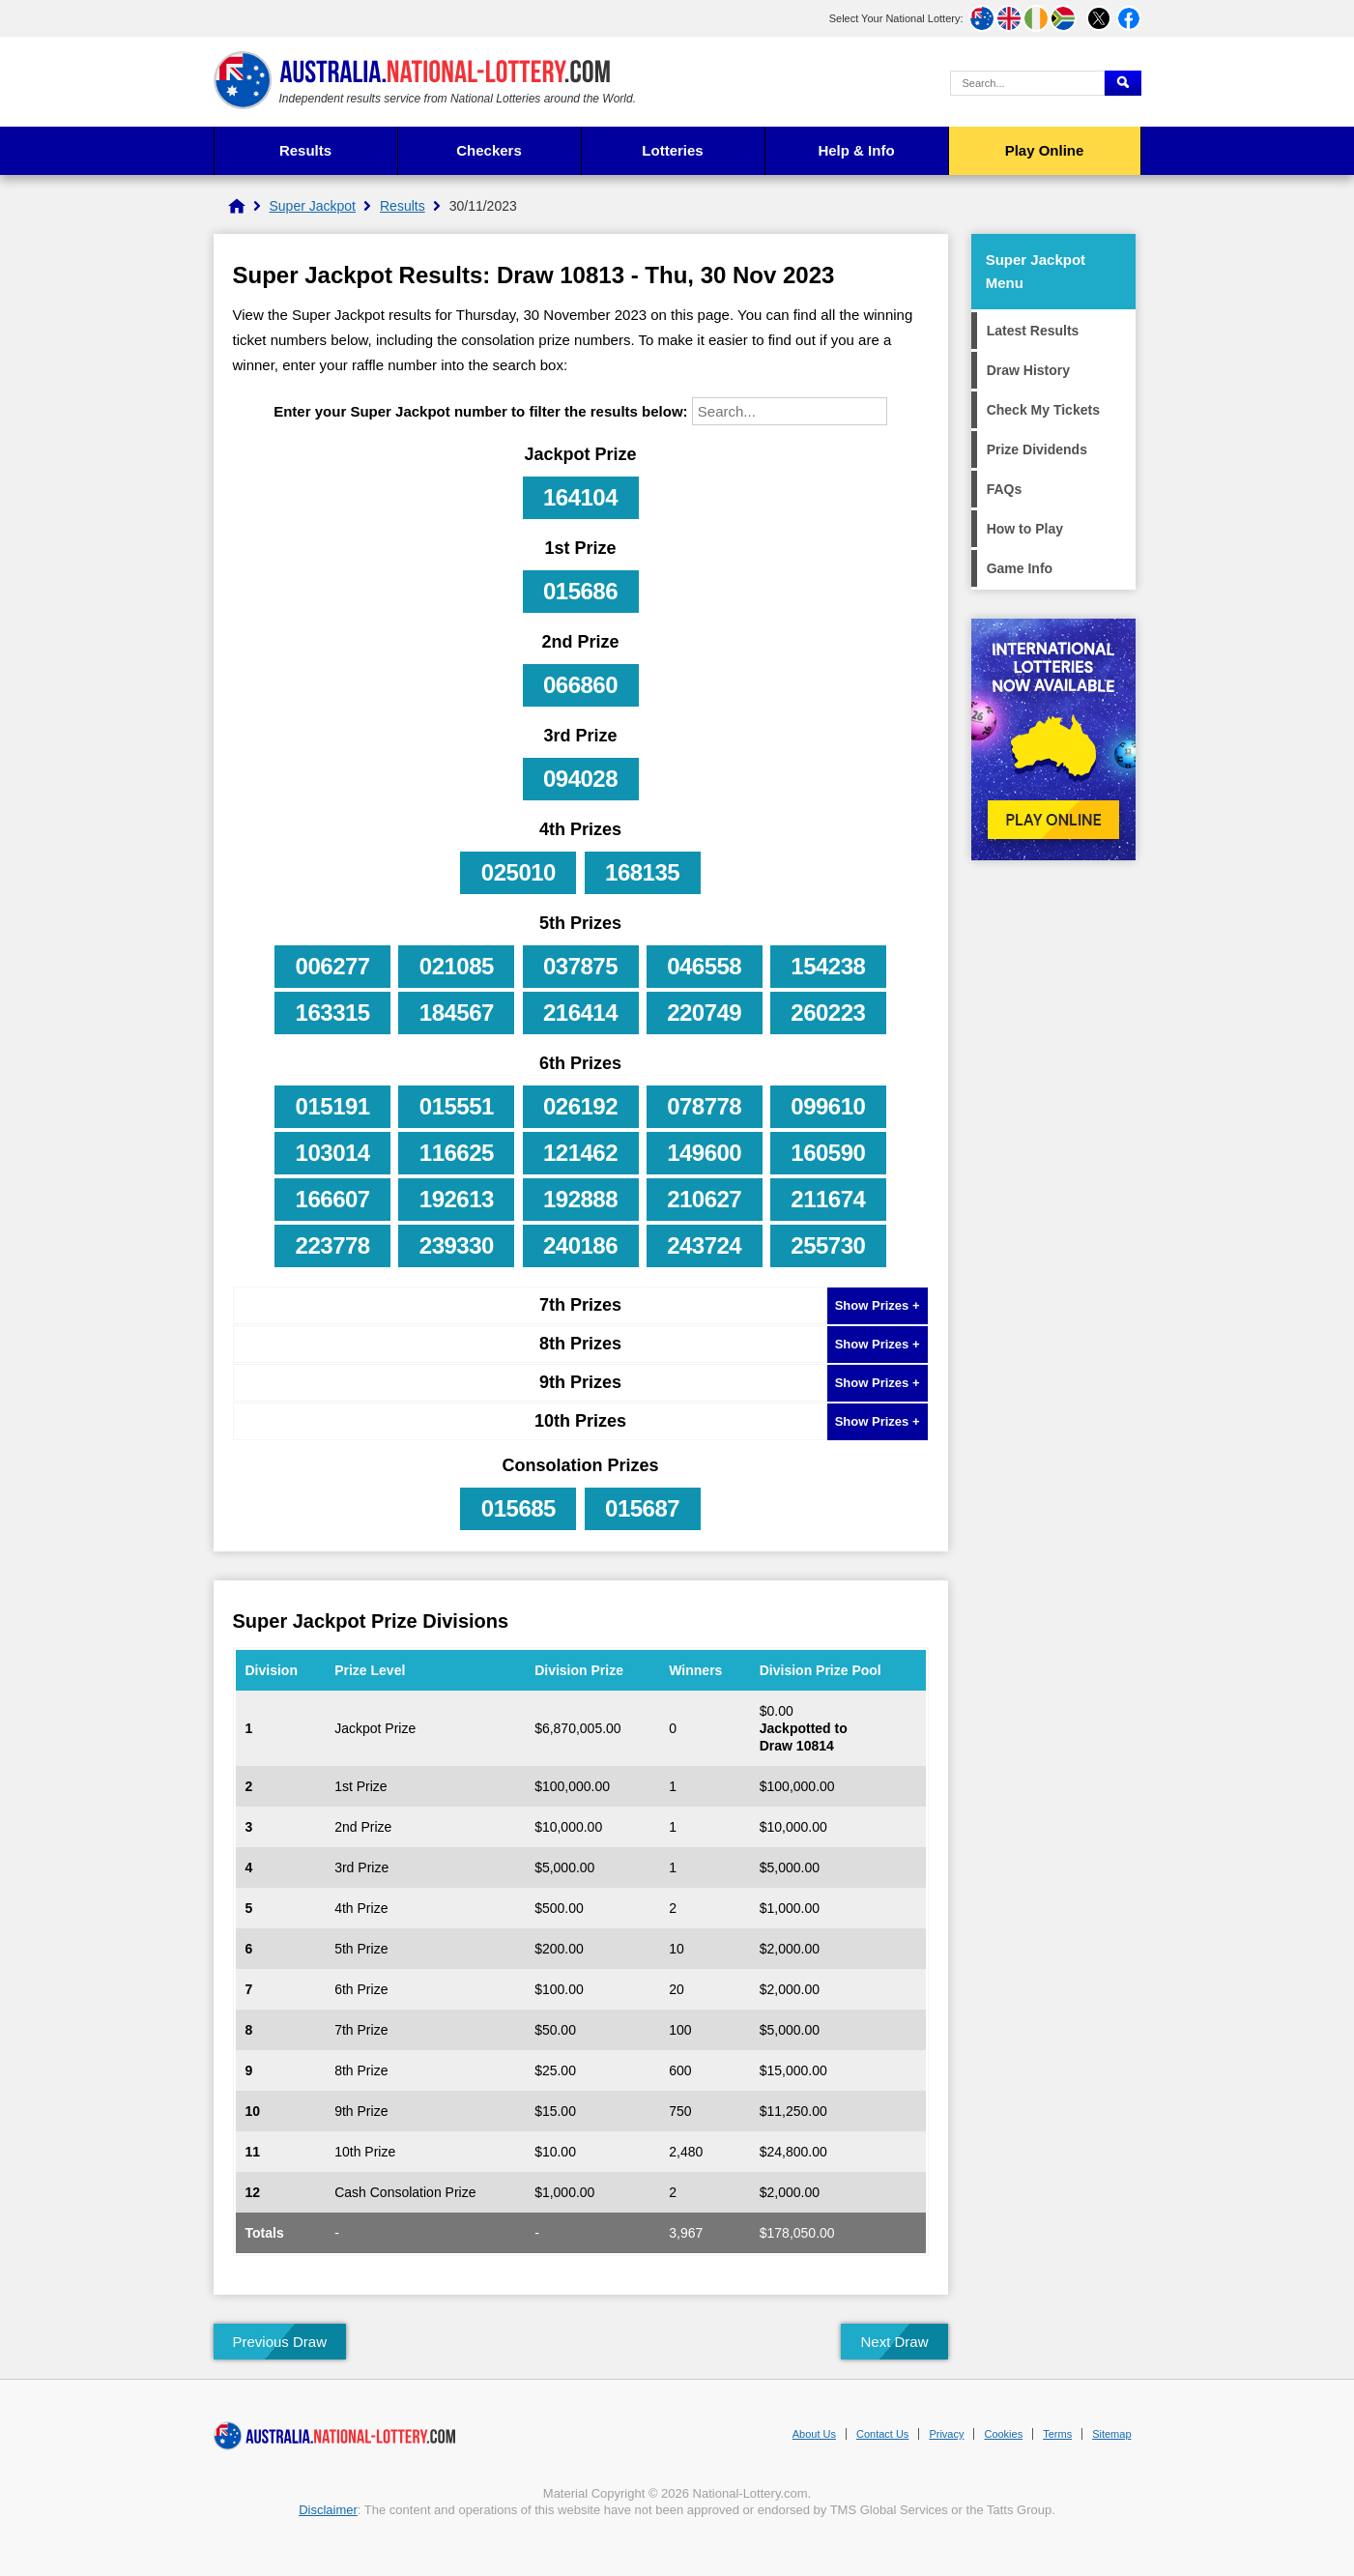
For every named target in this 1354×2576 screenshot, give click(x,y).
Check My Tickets (1043, 410)
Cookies (1003, 2434)
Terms (1057, 2434)
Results (305, 150)
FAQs (1005, 489)
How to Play (1025, 528)
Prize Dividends (1037, 449)
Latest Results (1033, 330)
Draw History (1028, 370)
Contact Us (882, 2434)
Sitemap (1111, 2434)
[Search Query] (1027, 83)
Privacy (946, 2434)
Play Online (1044, 150)
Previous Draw (280, 2341)
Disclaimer (328, 2510)
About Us (814, 2434)
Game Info (1019, 568)
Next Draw (894, 2341)
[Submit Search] (1123, 83)
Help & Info (856, 150)
